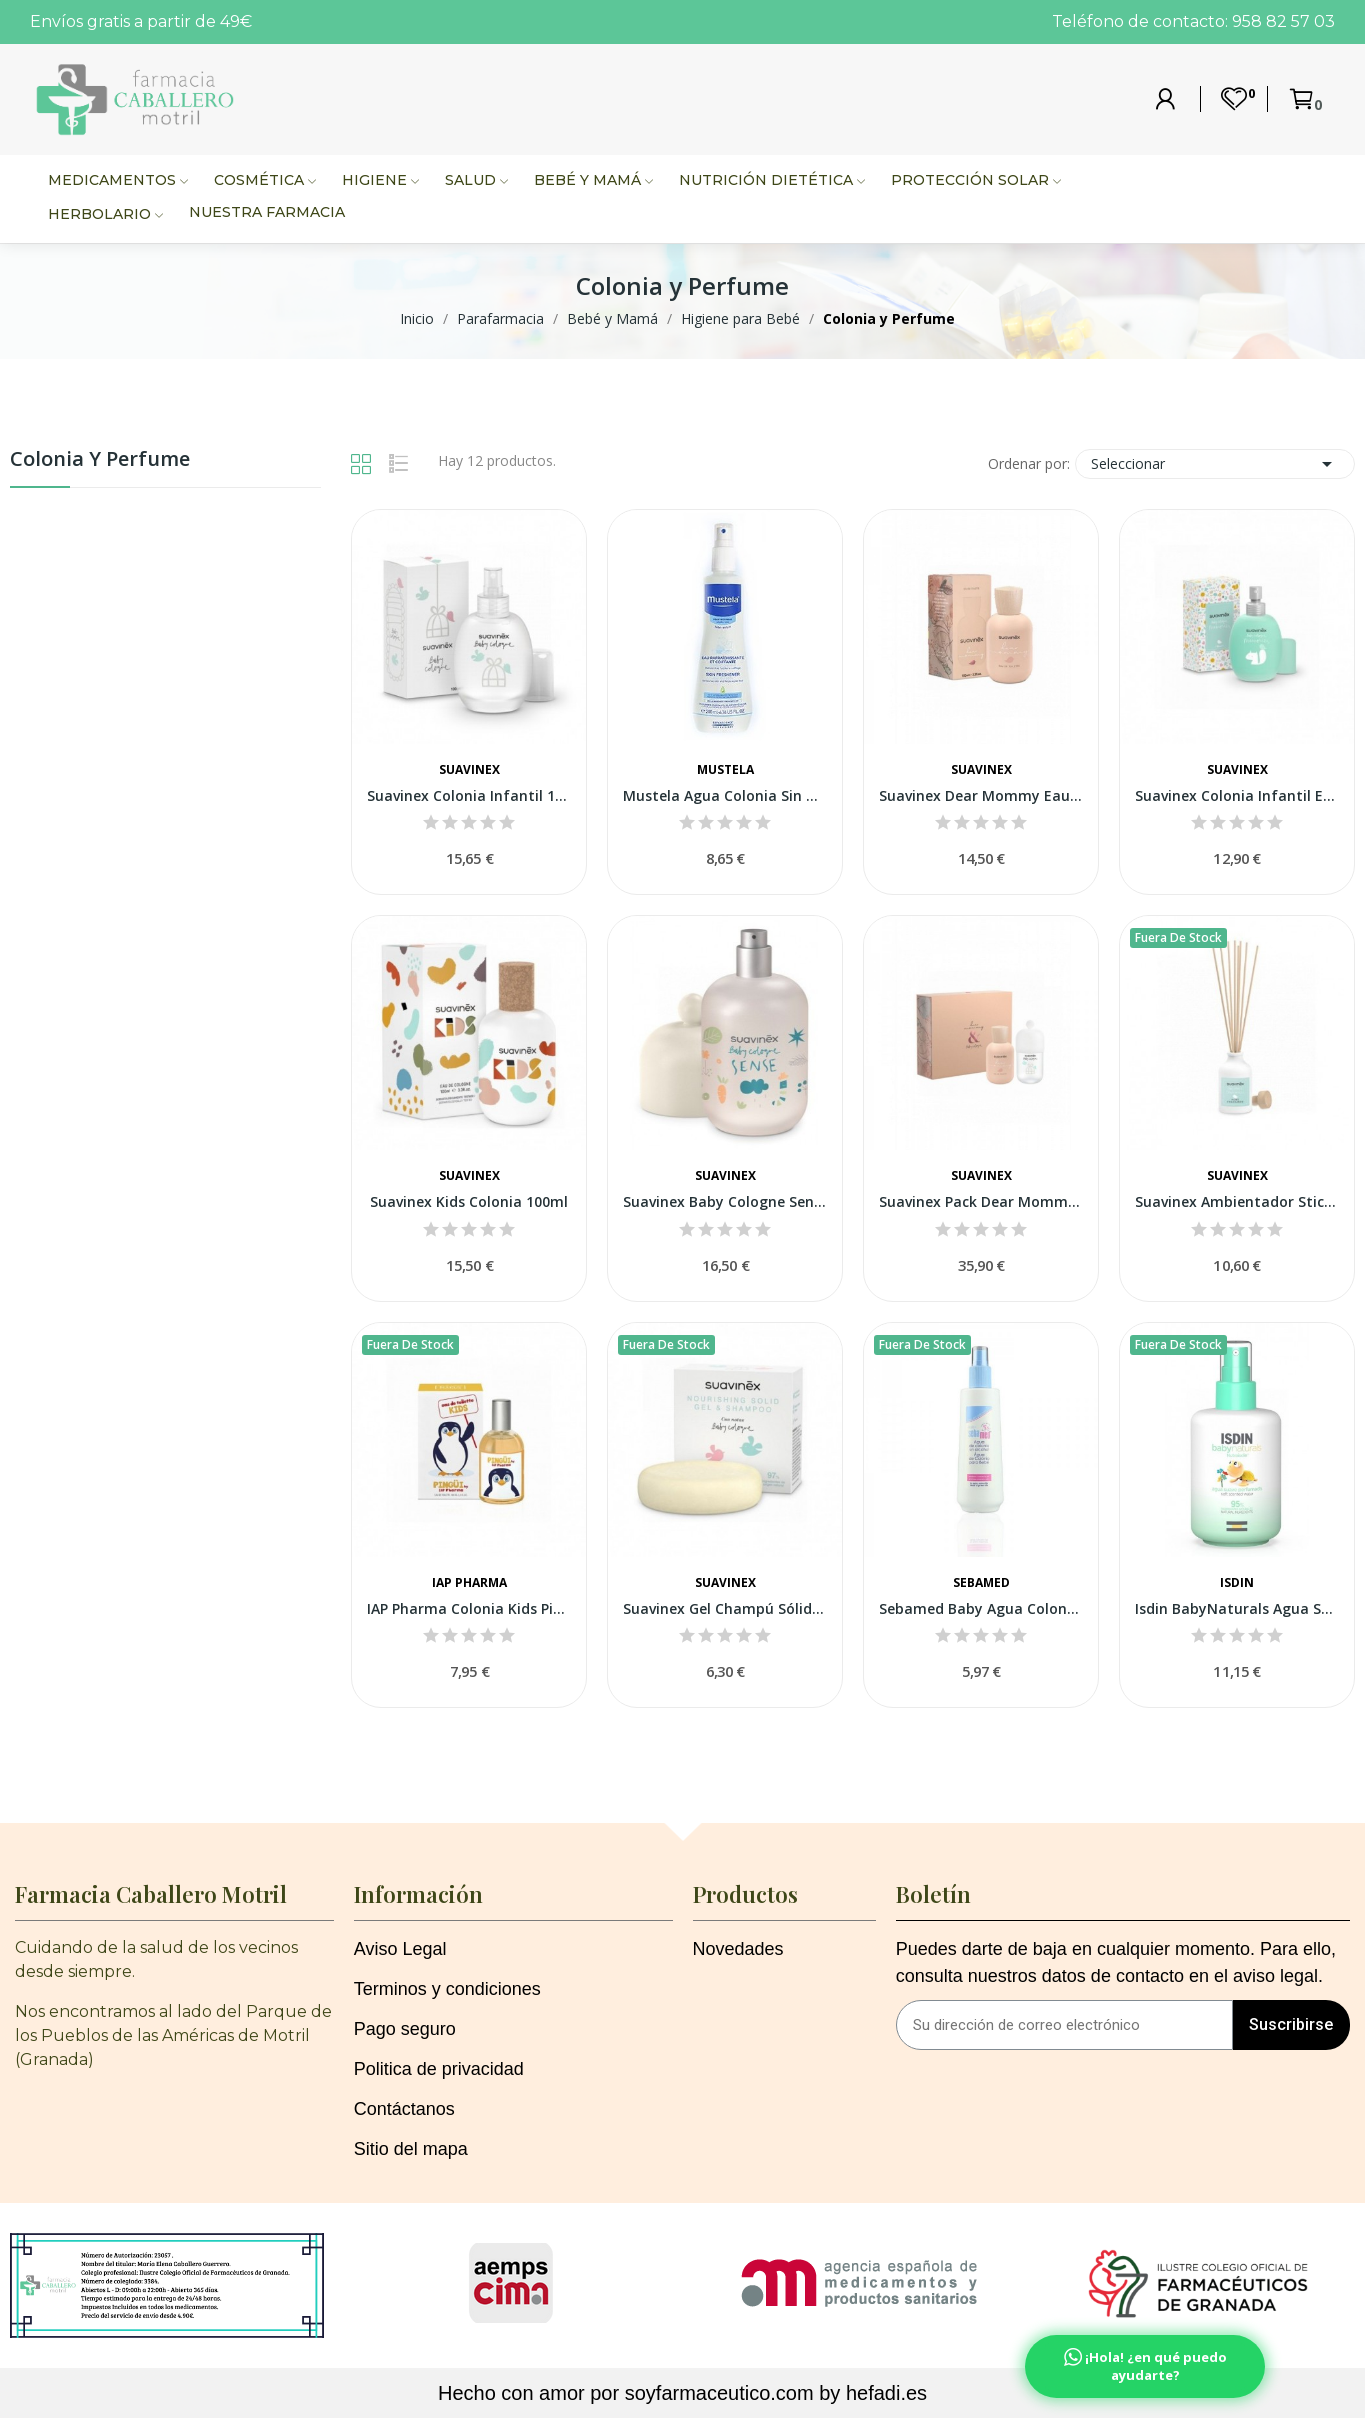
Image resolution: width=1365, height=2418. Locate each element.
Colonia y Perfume (100, 460)
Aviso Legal (400, 1949)
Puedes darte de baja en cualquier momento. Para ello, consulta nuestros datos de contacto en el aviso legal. (1116, 1962)
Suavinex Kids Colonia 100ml (469, 1201)
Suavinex (469, 770)
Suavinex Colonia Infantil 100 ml (469, 795)
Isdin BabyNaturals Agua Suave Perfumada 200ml (1237, 1608)
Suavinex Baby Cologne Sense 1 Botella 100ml (725, 1201)
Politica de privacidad (439, 2069)
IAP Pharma (469, 1583)
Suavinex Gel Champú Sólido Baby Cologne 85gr (725, 1608)
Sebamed (981, 1583)
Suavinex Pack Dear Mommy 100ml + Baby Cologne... (981, 1201)
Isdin (1237, 1583)
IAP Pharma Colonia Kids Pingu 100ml (469, 1608)
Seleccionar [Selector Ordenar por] (1215, 464)
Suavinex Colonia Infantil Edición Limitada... (1237, 795)
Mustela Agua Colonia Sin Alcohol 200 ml (725, 795)
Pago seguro (405, 2029)
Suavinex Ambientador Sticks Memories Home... (1237, 1201)
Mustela (725, 770)
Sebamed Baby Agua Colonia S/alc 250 (981, 1608)
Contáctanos (404, 2109)
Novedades (738, 1949)
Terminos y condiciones (447, 1989)
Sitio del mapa (411, 2149)
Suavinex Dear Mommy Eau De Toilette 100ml (981, 795)
